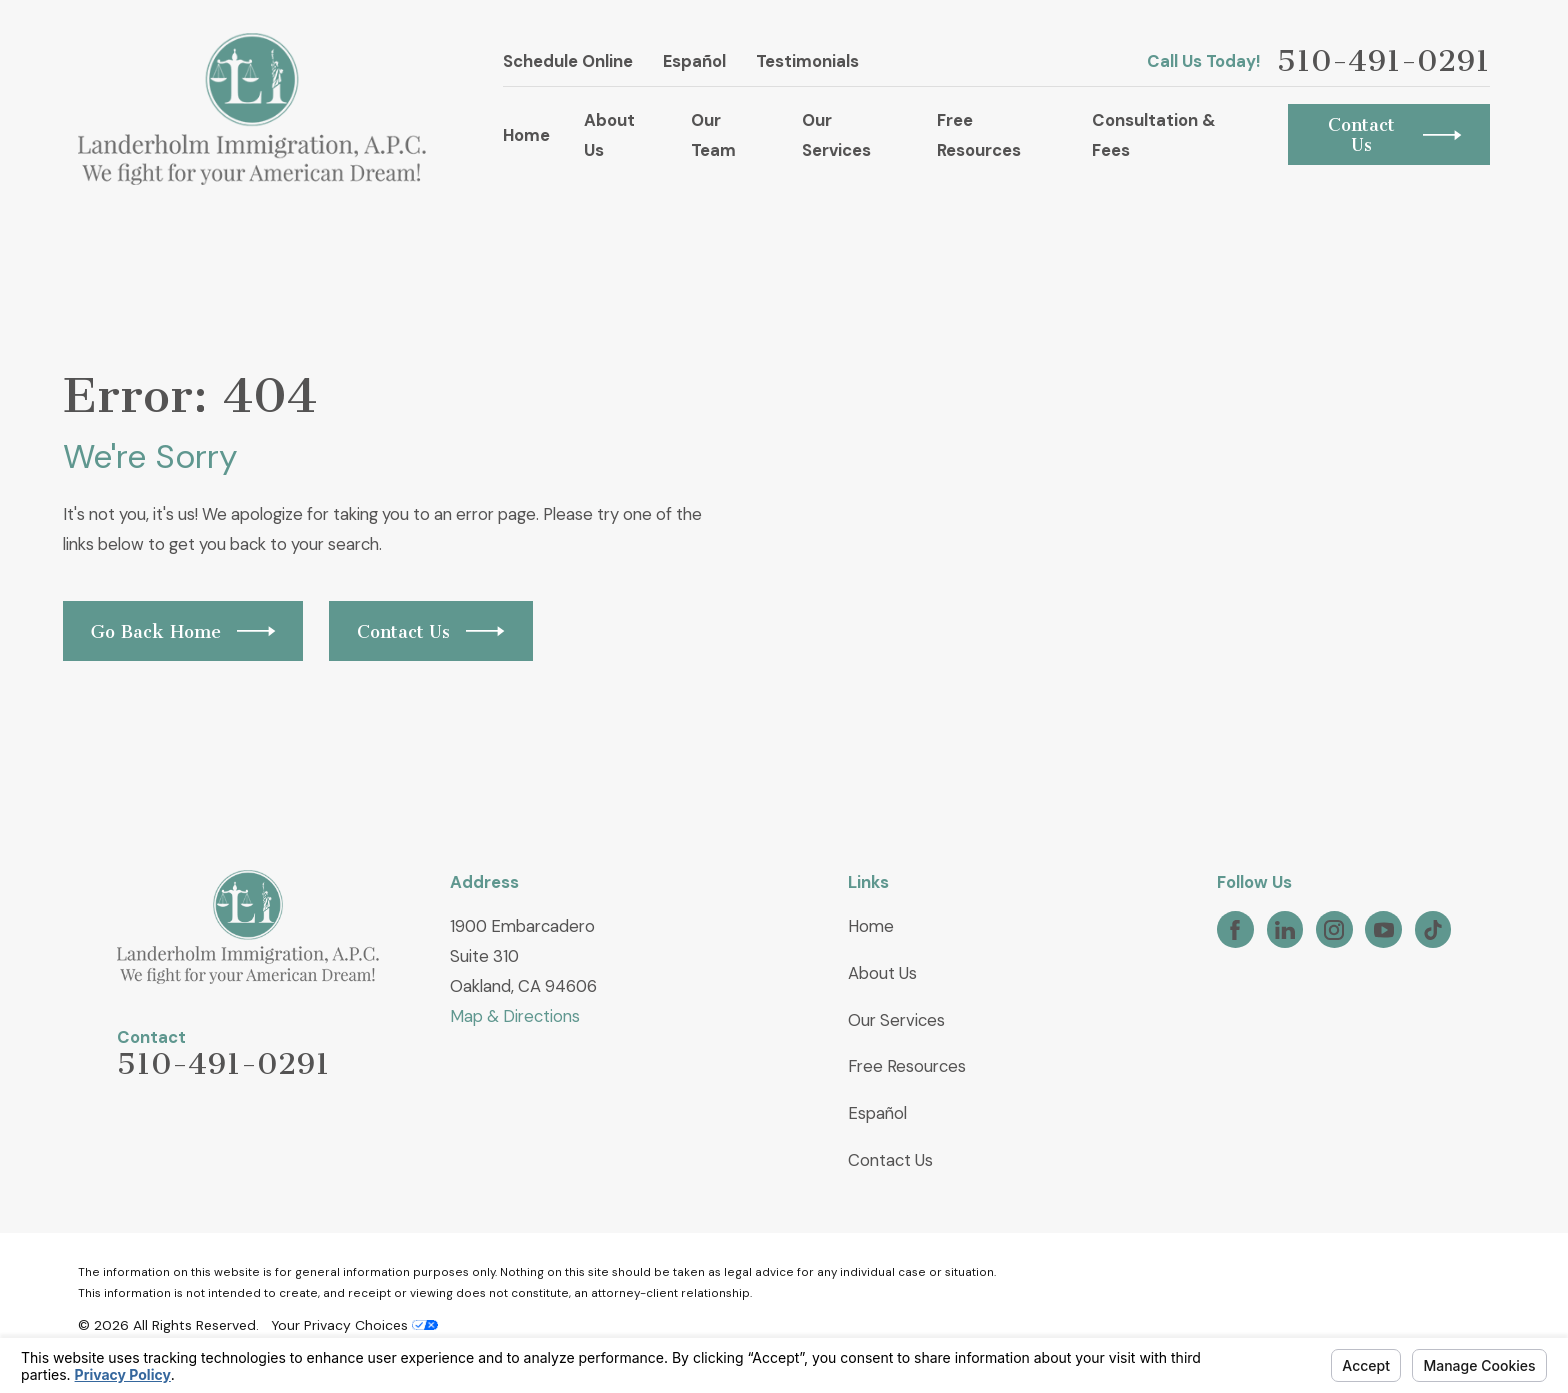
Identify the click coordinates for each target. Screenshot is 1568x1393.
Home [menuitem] (526, 135)
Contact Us (890, 1160)
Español (694, 61)
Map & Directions (515, 1016)
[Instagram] (1334, 930)
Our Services (896, 1020)
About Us (882, 973)
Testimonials (807, 61)
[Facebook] (1235, 930)
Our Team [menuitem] (713, 135)
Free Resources (907, 1066)
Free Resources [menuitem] (979, 135)
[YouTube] (1384, 930)
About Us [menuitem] (609, 135)
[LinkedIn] (1285, 930)
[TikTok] (1433, 930)
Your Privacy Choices (354, 1325)
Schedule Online (568, 61)
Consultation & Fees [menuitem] (1154, 135)
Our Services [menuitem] (836, 135)
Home (871, 926)
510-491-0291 (1383, 61)
